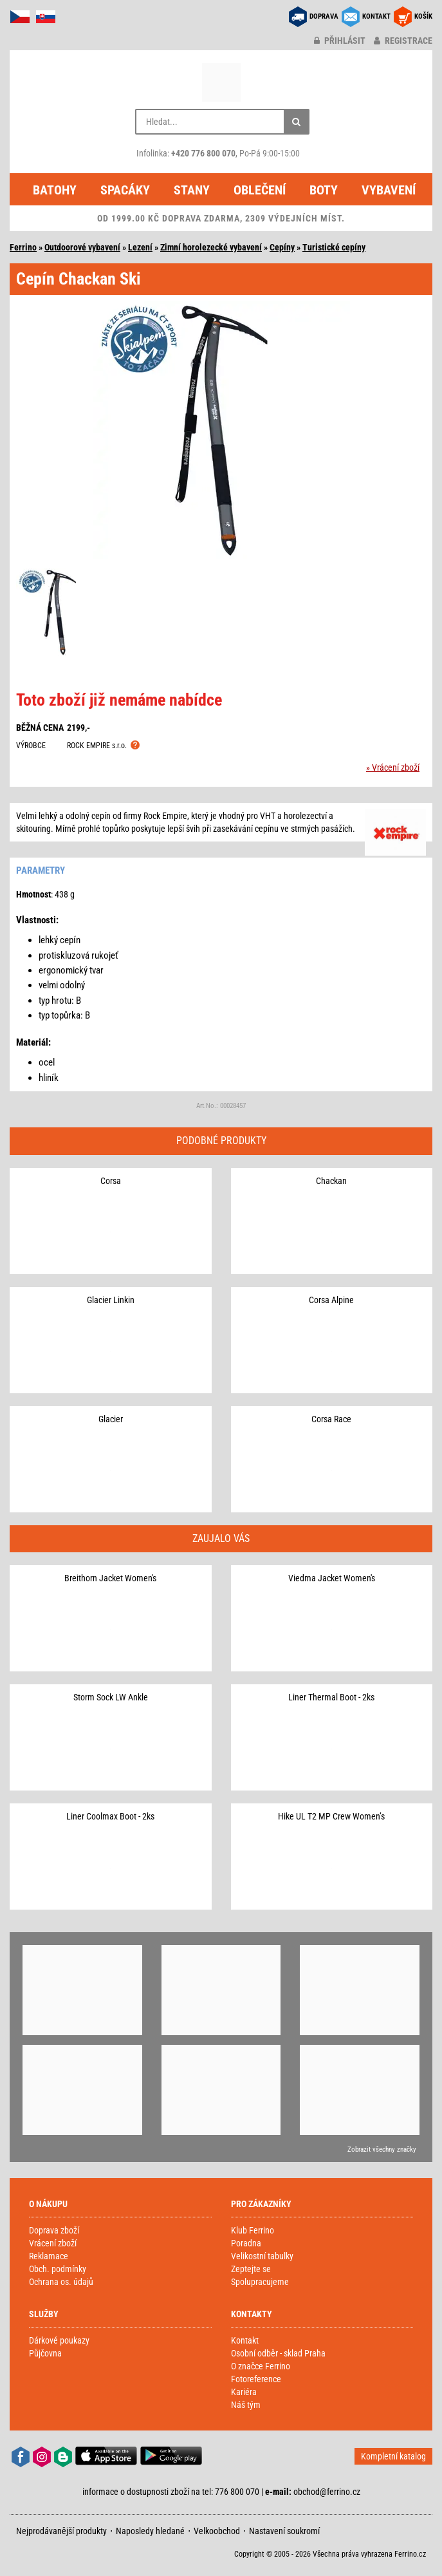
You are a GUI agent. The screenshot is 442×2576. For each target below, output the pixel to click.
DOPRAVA (323, 16)
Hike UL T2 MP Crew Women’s (331, 1816)
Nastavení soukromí (284, 2531)
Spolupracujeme (260, 2282)
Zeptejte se (251, 2269)
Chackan (331, 1181)
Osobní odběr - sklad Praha (278, 2353)
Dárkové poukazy (59, 2340)
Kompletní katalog (393, 2456)
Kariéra (244, 2392)
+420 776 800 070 (203, 153)
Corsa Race (331, 1419)
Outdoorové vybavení (82, 247)
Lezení (140, 247)
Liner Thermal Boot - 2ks (331, 1697)
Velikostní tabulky (262, 2256)
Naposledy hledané (150, 2531)
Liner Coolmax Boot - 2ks (110, 1816)
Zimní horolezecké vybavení (211, 247)
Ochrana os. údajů (61, 2282)
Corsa (110, 1181)
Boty (323, 190)
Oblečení (260, 190)
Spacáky (125, 190)
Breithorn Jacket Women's (110, 1578)
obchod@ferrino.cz (326, 2492)
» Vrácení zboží (392, 767)
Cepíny (282, 247)
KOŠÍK (423, 16)
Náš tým (246, 2405)
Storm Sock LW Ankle (110, 1697)
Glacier (110, 1419)
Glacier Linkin (110, 1300)
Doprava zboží (54, 2230)
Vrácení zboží (53, 2243)
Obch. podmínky (57, 2269)
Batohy (55, 190)
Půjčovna (45, 2353)
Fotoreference (256, 2379)
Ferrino (23, 247)
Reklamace (48, 2256)
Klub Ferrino (252, 2230)
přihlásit (339, 40)
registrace (403, 40)
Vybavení (389, 190)
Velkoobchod (217, 2531)
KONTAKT (376, 16)
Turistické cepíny (333, 247)
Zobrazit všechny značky (381, 2149)
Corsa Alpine (331, 1300)
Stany (192, 190)
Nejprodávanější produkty (61, 2531)
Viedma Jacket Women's (331, 1578)
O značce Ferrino (260, 2366)
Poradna (246, 2243)
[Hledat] (296, 122)
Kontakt (245, 2340)
